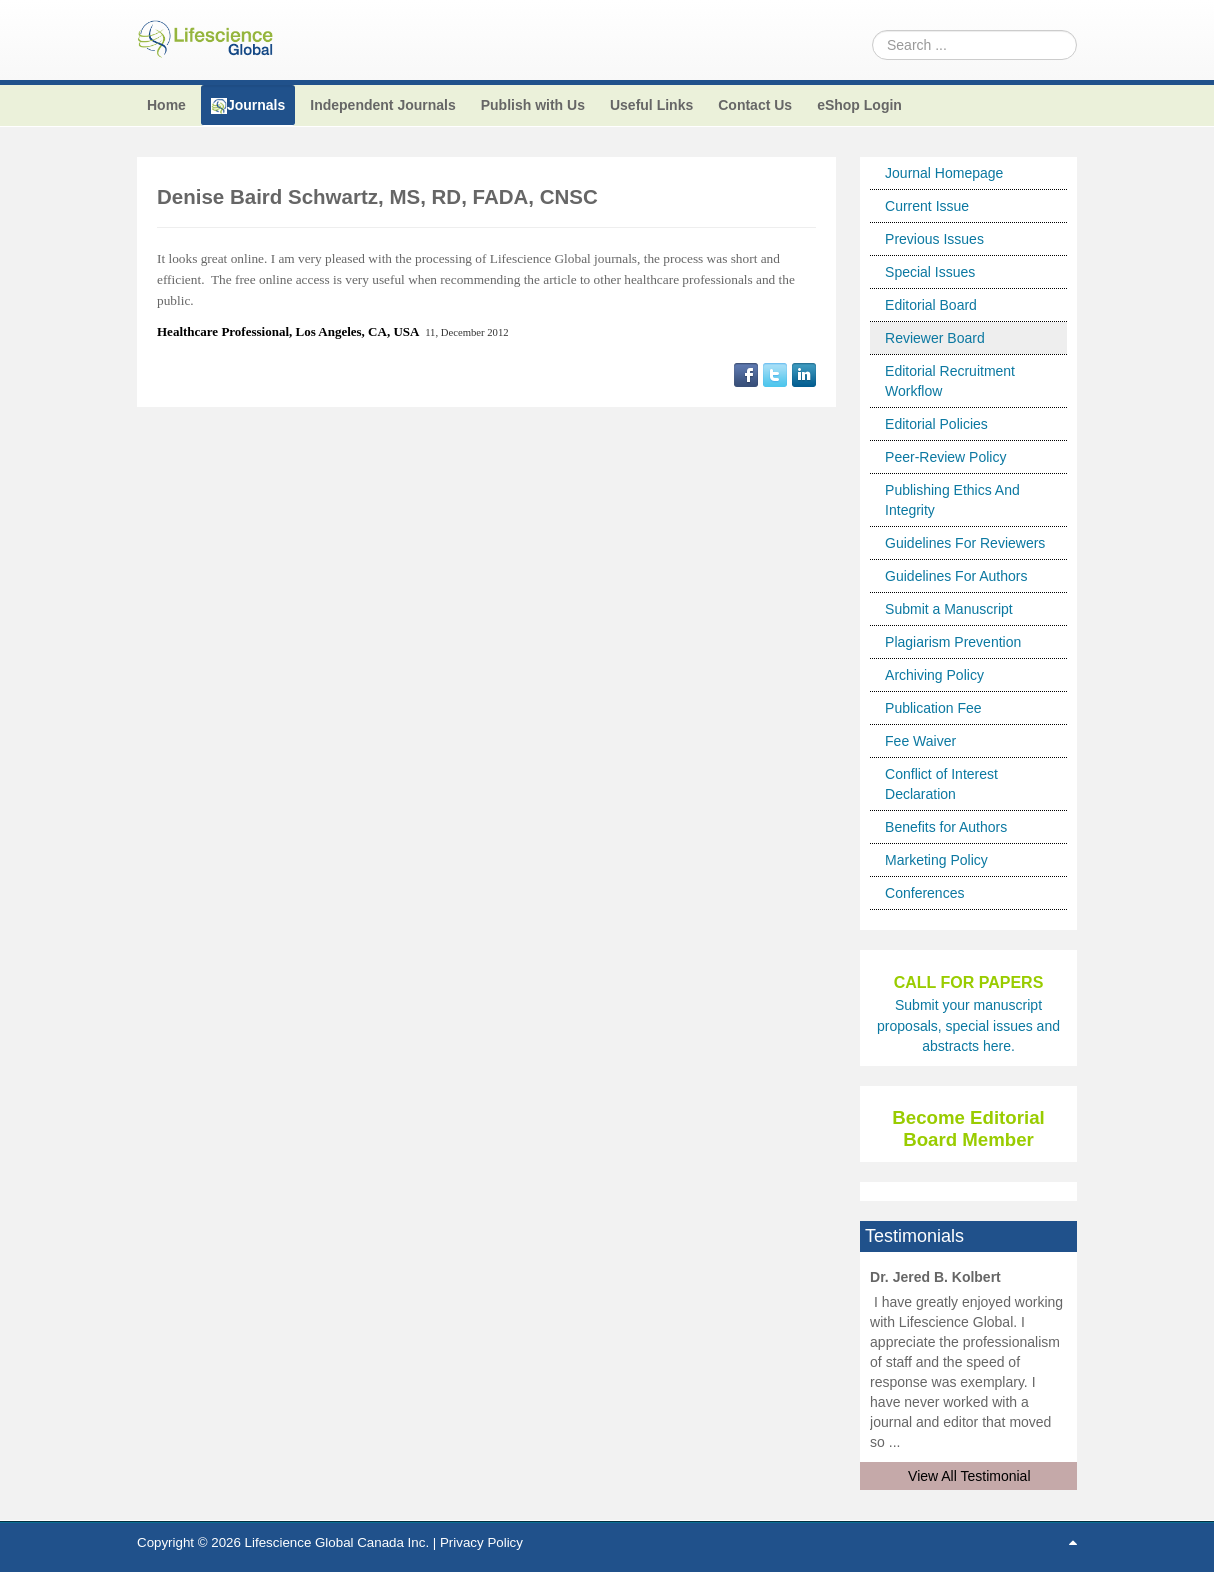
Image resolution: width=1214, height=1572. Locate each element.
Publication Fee (933, 708)
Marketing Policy (936, 860)
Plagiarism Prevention (953, 642)
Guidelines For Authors (956, 576)
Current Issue (927, 206)
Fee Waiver (920, 741)
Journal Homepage (944, 173)
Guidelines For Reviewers (965, 543)
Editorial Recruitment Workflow (950, 381)
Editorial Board (931, 305)
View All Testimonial (969, 1476)
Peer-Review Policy (945, 457)
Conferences (924, 893)
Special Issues (930, 272)
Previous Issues (934, 239)
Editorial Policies (936, 424)
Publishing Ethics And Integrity (952, 500)
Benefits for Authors (946, 827)
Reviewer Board (935, 338)
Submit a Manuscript (949, 609)
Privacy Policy (481, 1542)
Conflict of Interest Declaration (941, 784)
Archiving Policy (934, 675)
